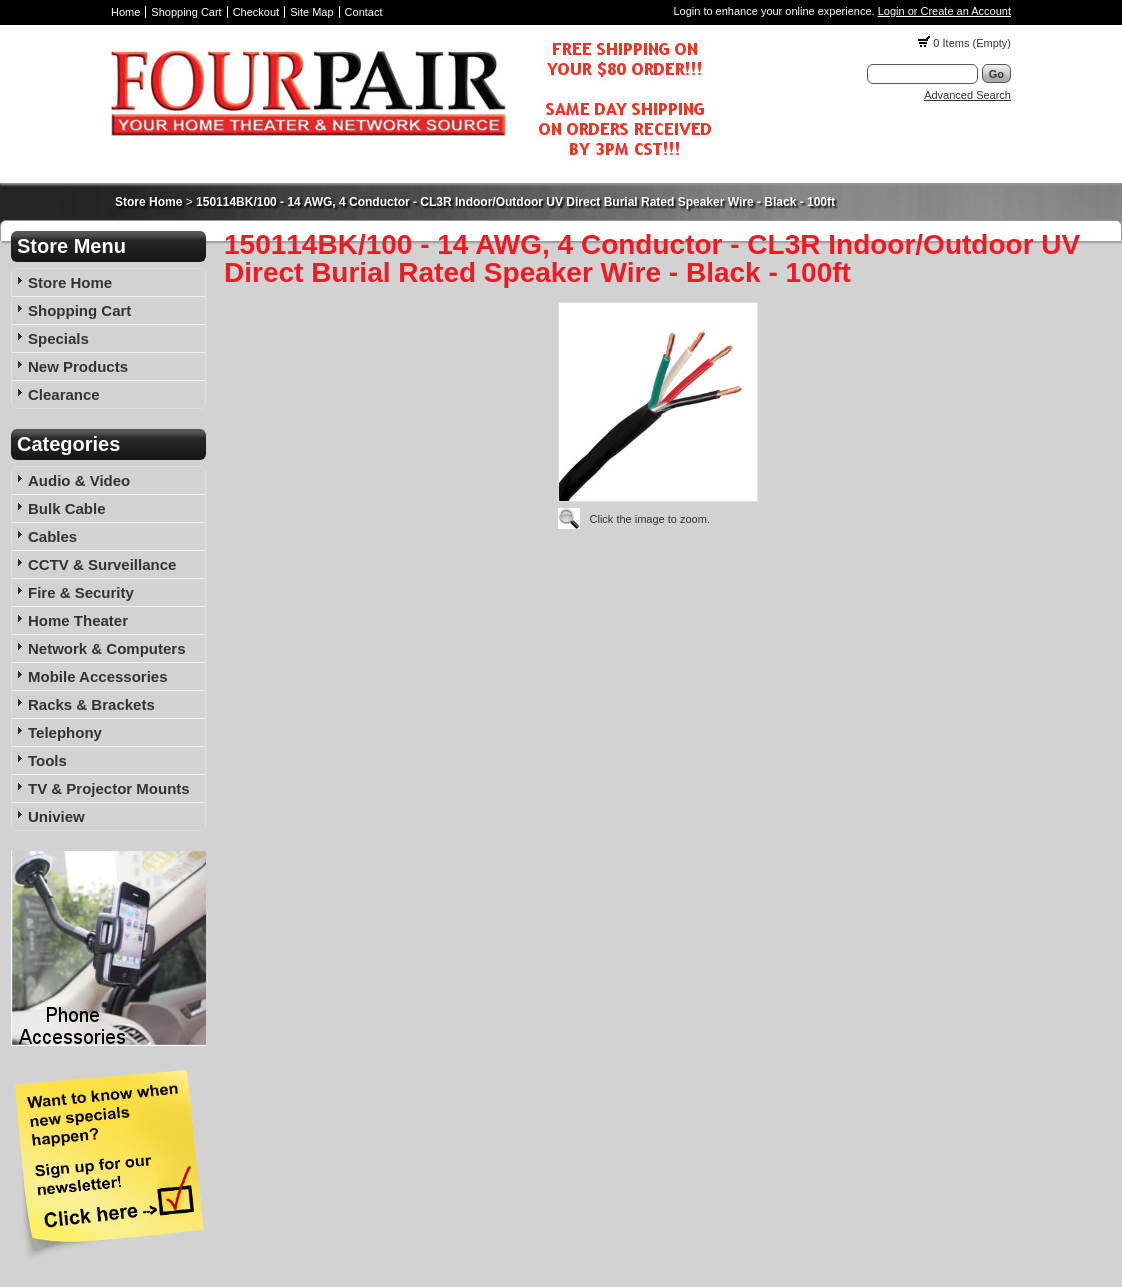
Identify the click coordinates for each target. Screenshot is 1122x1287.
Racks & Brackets (91, 704)
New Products (78, 366)
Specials (58, 338)
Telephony (65, 732)
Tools (47, 760)
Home (125, 12)
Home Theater (78, 620)
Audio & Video (79, 480)
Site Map (311, 12)
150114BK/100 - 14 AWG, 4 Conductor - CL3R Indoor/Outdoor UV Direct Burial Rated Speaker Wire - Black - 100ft (515, 202)
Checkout (256, 12)
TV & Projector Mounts (109, 788)
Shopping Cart (186, 12)
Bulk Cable (67, 508)
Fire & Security (81, 592)
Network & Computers (107, 648)
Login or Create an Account (944, 11)
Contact (364, 12)
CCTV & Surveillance (102, 564)
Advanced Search (967, 95)
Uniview (56, 816)
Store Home (148, 202)
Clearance (64, 394)
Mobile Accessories (98, 676)
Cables (52, 536)
